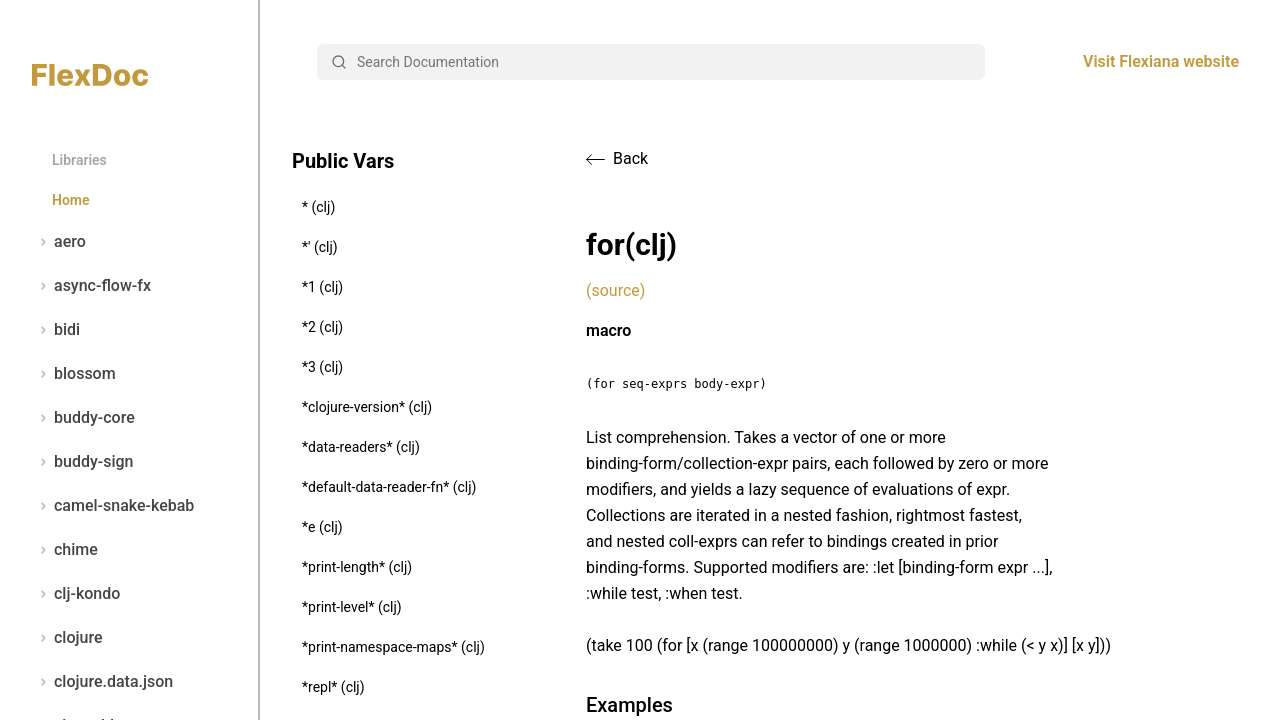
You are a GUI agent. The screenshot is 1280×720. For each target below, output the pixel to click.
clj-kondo (76, 594)
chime (65, 550)
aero (59, 242)
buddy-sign (82, 462)
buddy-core (83, 418)
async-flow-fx (91, 286)
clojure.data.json (102, 682)
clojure (67, 638)
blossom (74, 374)
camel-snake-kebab (113, 506)
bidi (56, 330)
